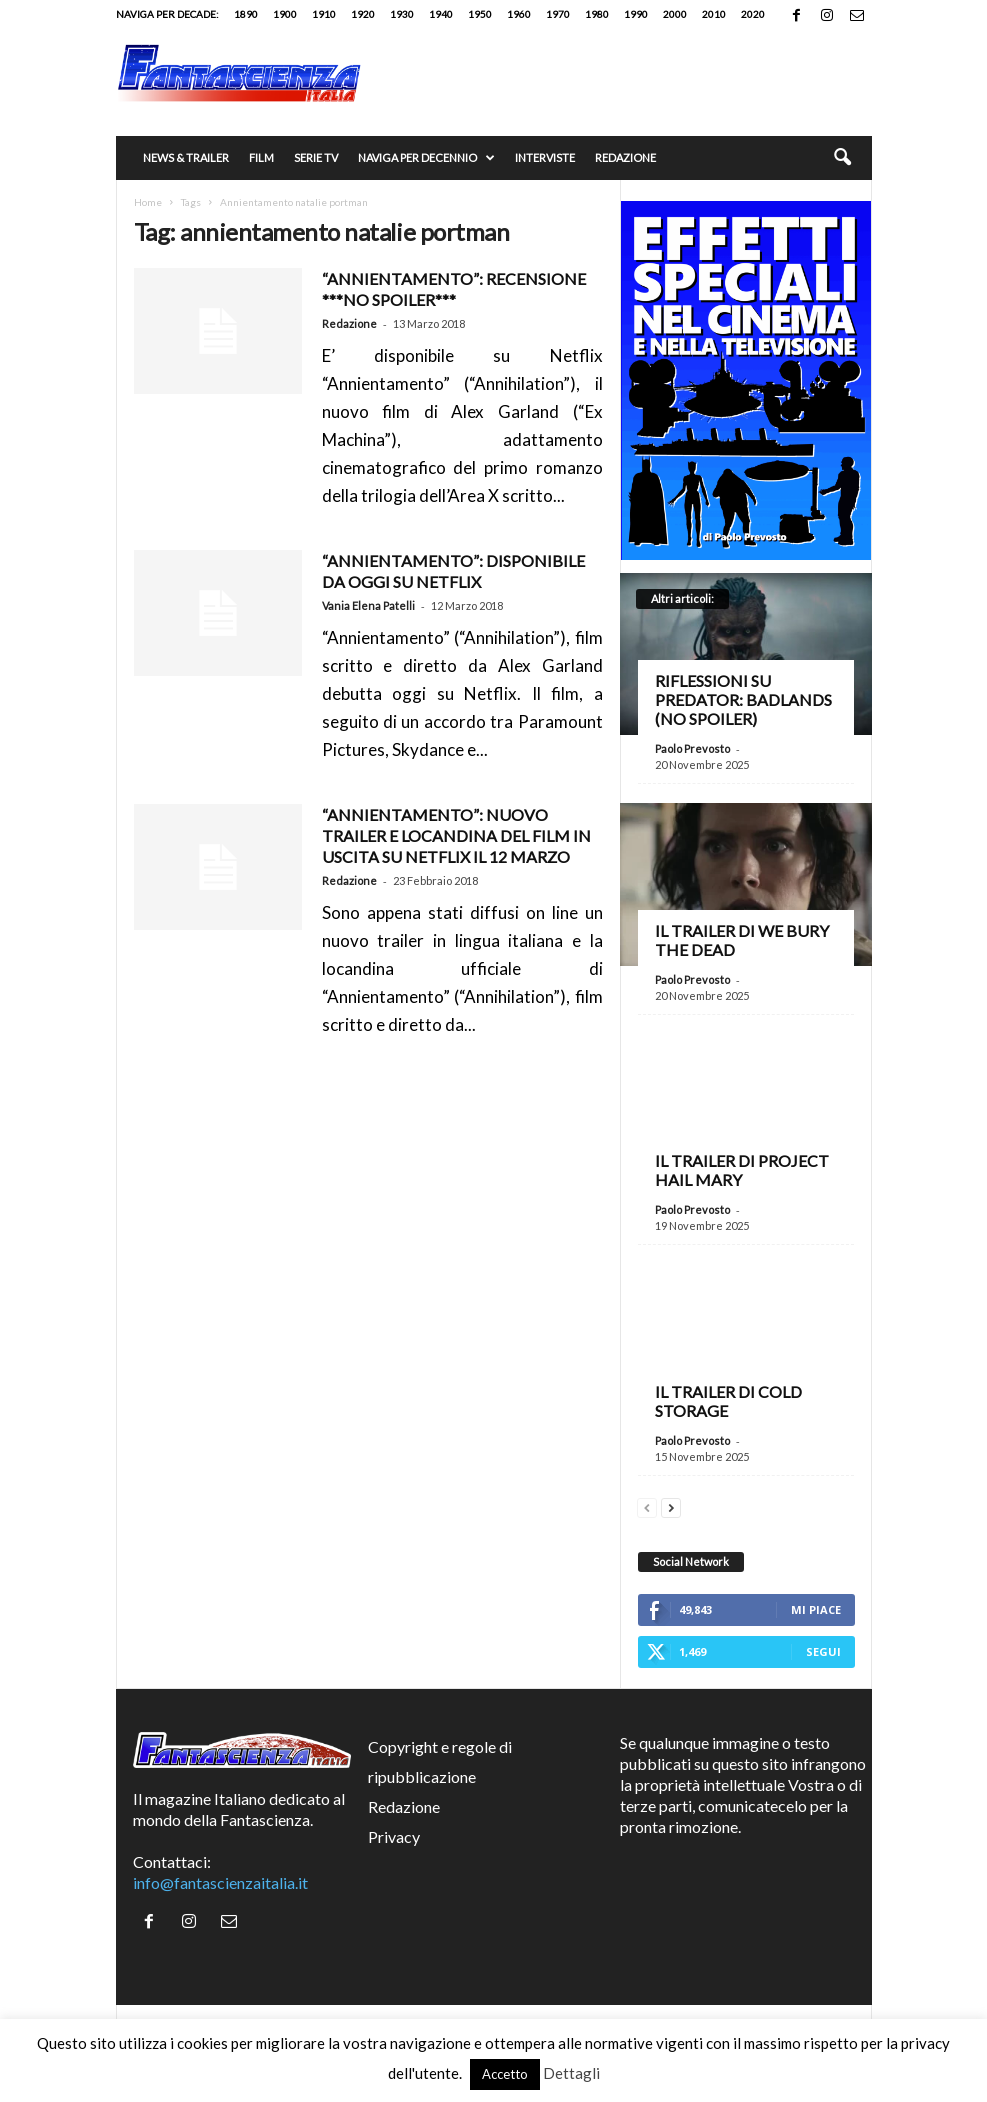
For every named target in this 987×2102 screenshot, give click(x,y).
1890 (246, 14)
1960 (519, 14)
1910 (324, 14)
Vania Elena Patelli (368, 605)
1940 (441, 14)
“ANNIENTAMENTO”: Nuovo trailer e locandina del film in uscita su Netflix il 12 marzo (456, 835)
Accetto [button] (505, 2074)
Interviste (545, 157)
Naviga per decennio (426, 158)
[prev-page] (647, 1505)
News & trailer (186, 157)
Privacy (394, 1836)
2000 (675, 14)
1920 (363, 14)
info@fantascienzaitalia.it (220, 1882)
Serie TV (316, 157)
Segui (823, 1651)
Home (148, 202)
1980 (597, 14)
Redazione (625, 157)
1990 (636, 14)
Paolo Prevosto (692, 748)
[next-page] (671, 1505)
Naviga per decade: (167, 14)
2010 (714, 14)
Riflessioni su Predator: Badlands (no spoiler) (743, 699)
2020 (753, 14)
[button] (842, 158)
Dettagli (571, 2073)
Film (261, 157)
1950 (480, 14)
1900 (285, 14)
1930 (402, 14)
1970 (558, 14)
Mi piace (816, 1609)
